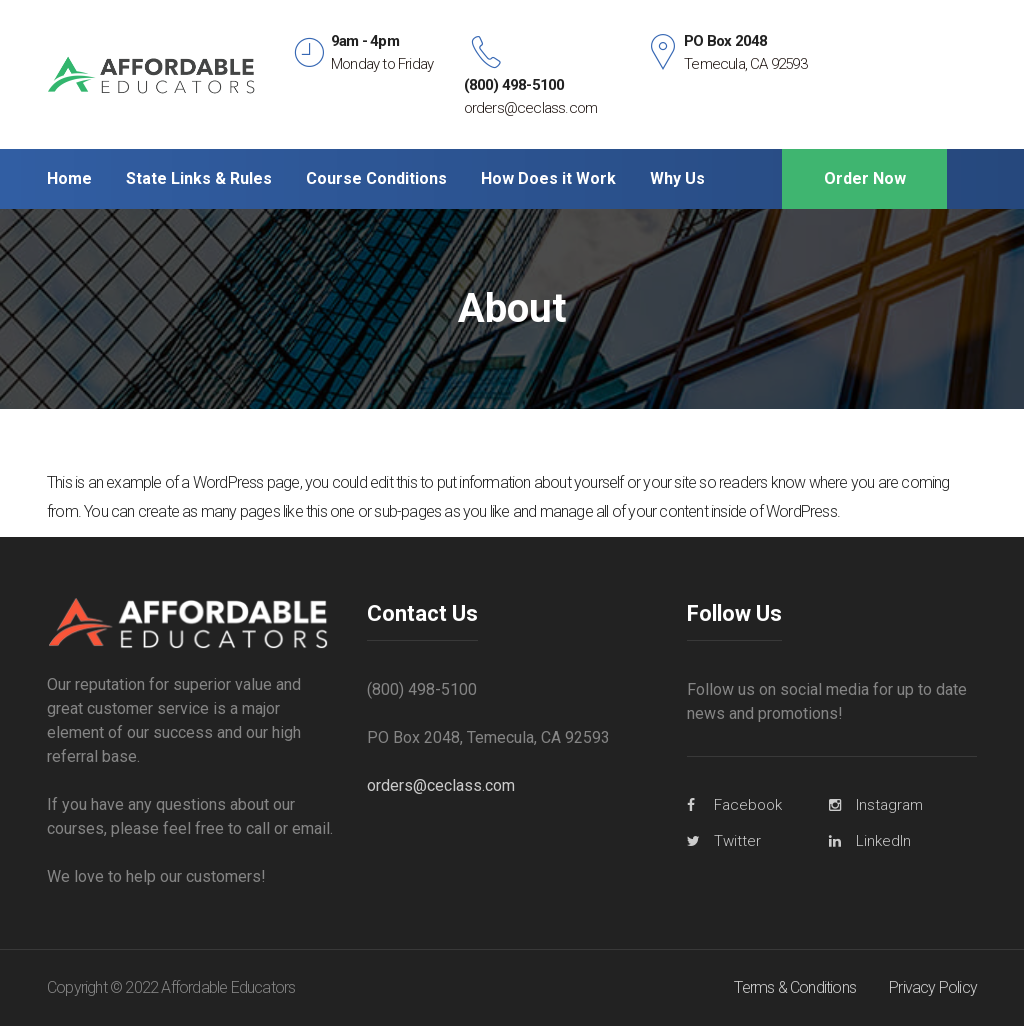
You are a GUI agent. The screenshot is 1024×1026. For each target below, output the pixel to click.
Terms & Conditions (795, 987)
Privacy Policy (933, 987)
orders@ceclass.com (441, 785)
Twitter (737, 841)
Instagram (889, 805)
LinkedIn (883, 841)
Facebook (748, 805)
